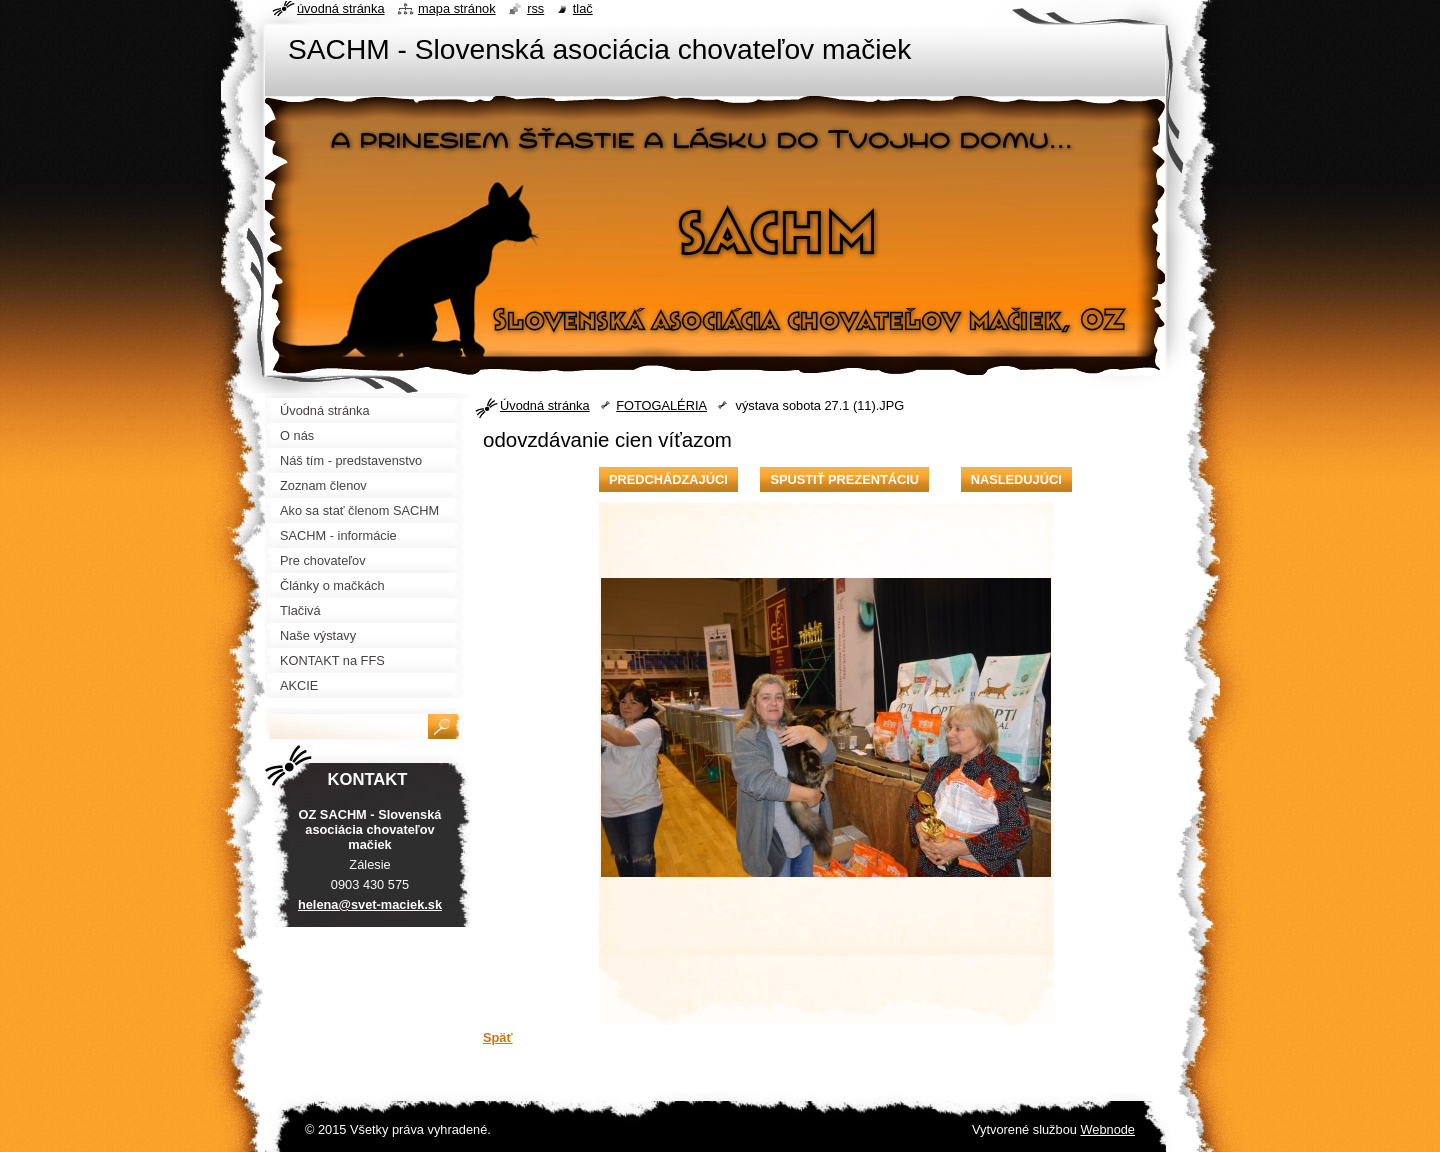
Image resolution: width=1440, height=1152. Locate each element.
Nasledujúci (1016, 479)
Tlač (583, 8)
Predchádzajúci (668, 479)
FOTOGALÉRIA (661, 405)
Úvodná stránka (545, 405)
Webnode (1107, 1129)
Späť (498, 1037)
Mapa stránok (457, 8)
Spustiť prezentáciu (844, 479)
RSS (535, 8)
